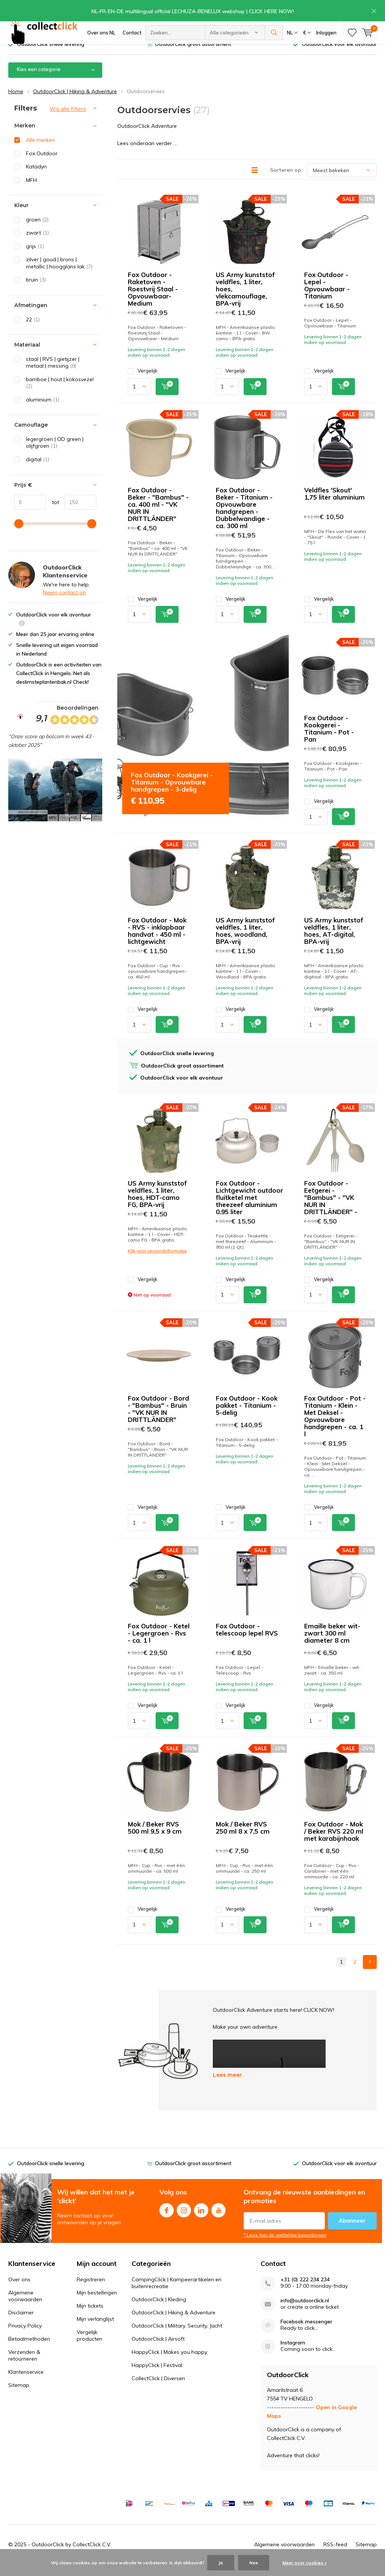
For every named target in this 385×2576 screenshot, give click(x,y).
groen (37, 230)
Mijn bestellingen (97, 2303)
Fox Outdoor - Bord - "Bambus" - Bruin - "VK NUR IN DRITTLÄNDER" (158, 1420)
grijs (35, 257)
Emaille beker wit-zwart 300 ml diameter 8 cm (332, 1644)
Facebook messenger (306, 2332)
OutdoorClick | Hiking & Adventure (75, 102)
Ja (220, 2562)
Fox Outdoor (42, 164)
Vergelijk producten (89, 2346)
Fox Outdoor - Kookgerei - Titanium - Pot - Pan (329, 739)
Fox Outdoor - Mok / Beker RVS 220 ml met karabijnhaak (333, 1842)
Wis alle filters (68, 120)
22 (33, 330)
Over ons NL (101, 34)
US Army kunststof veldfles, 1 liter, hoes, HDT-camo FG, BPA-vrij (157, 1205)
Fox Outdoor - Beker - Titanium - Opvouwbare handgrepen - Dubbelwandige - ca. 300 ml (244, 519)
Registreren (91, 2290)
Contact (132, 34)
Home (15, 102)
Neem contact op (64, 603)
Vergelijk (143, 382)
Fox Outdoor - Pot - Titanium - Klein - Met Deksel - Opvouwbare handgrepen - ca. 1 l (334, 1427)
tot (52, 513)
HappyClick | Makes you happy (169, 2362)
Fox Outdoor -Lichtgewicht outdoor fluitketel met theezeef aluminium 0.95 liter (249, 1208)
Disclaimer (21, 2323)
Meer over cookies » (304, 2562)
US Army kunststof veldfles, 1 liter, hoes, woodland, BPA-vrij (245, 942)
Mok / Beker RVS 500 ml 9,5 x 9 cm (155, 1838)
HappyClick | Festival (157, 2376)
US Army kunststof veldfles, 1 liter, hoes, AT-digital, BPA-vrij (333, 942)
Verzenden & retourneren (24, 2366)
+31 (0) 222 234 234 (305, 2290)
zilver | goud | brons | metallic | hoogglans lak (59, 274)
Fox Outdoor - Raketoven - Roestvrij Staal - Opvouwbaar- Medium (153, 300)
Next (370, 1973)
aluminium (42, 410)
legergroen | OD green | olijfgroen (54, 454)
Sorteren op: (286, 181)
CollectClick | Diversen (158, 2389)
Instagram (184, 2219)
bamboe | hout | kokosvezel (60, 394)
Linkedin (201, 2219)
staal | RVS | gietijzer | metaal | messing (52, 373)
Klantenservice (26, 2382)
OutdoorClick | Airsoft (158, 2349)
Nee (253, 2562)
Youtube (218, 2219)
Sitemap (18, 2396)
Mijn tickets (90, 2316)
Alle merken (40, 151)
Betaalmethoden (29, 2349)
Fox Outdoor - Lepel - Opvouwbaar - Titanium (327, 296)
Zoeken (274, 33)
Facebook (166, 2219)
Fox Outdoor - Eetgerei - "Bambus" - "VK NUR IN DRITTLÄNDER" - (330, 1208)
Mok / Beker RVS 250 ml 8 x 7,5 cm (243, 1838)
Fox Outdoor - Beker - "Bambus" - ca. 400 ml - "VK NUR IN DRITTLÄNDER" (158, 515)
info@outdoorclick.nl (304, 2311)
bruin (36, 291)
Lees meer (227, 2085)
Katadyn (36, 177)
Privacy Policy (25, 2336)
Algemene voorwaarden (25, 2307)
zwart (37, 244)
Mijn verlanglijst (95, 2329)
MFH (31, 191)
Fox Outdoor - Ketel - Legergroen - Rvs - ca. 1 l (158, 1644)
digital (37, 470)
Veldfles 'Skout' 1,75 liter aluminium (334, 504)
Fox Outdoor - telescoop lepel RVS (247, 1640)
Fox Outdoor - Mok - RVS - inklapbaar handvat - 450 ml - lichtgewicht (157, 942)
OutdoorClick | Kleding (159, 2310)
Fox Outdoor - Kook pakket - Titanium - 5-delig (246, 1416)
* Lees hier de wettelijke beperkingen (285, 2246)
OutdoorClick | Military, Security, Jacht (177, 2336)
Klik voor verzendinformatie (157, 1262)
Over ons (19, 2290)
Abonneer (352, 2231)
